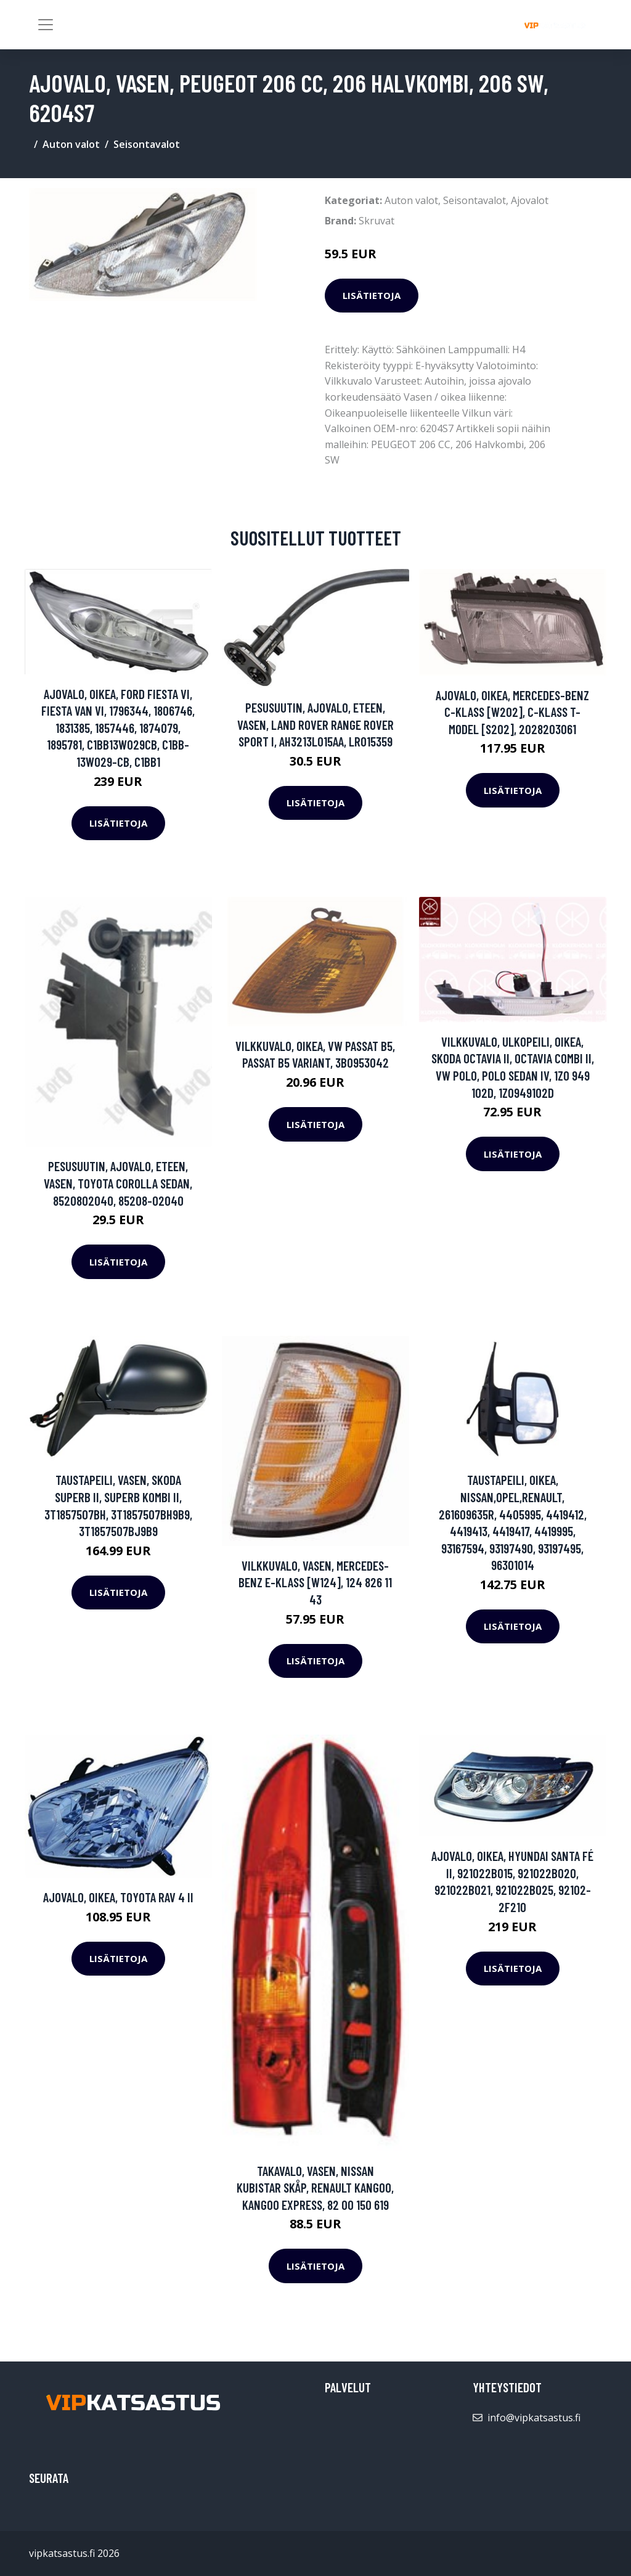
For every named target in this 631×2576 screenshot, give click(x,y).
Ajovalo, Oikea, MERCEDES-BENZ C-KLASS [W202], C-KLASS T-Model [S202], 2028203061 (512, 712)
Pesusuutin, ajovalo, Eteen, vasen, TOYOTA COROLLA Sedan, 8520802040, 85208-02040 (118, 1183)
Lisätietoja (372, 295)
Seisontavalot (146, 144)
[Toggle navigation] (45, 24)
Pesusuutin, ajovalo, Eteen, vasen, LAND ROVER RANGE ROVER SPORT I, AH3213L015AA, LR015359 (315, 724)
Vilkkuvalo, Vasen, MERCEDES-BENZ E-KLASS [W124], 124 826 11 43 (315, 1582)
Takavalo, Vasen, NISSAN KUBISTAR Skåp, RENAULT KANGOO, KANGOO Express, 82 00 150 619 (315, 2187)
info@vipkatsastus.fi (533, 2417)
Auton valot (71, 144)
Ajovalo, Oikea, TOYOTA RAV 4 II (118, 1897)
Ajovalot (529, 200)
